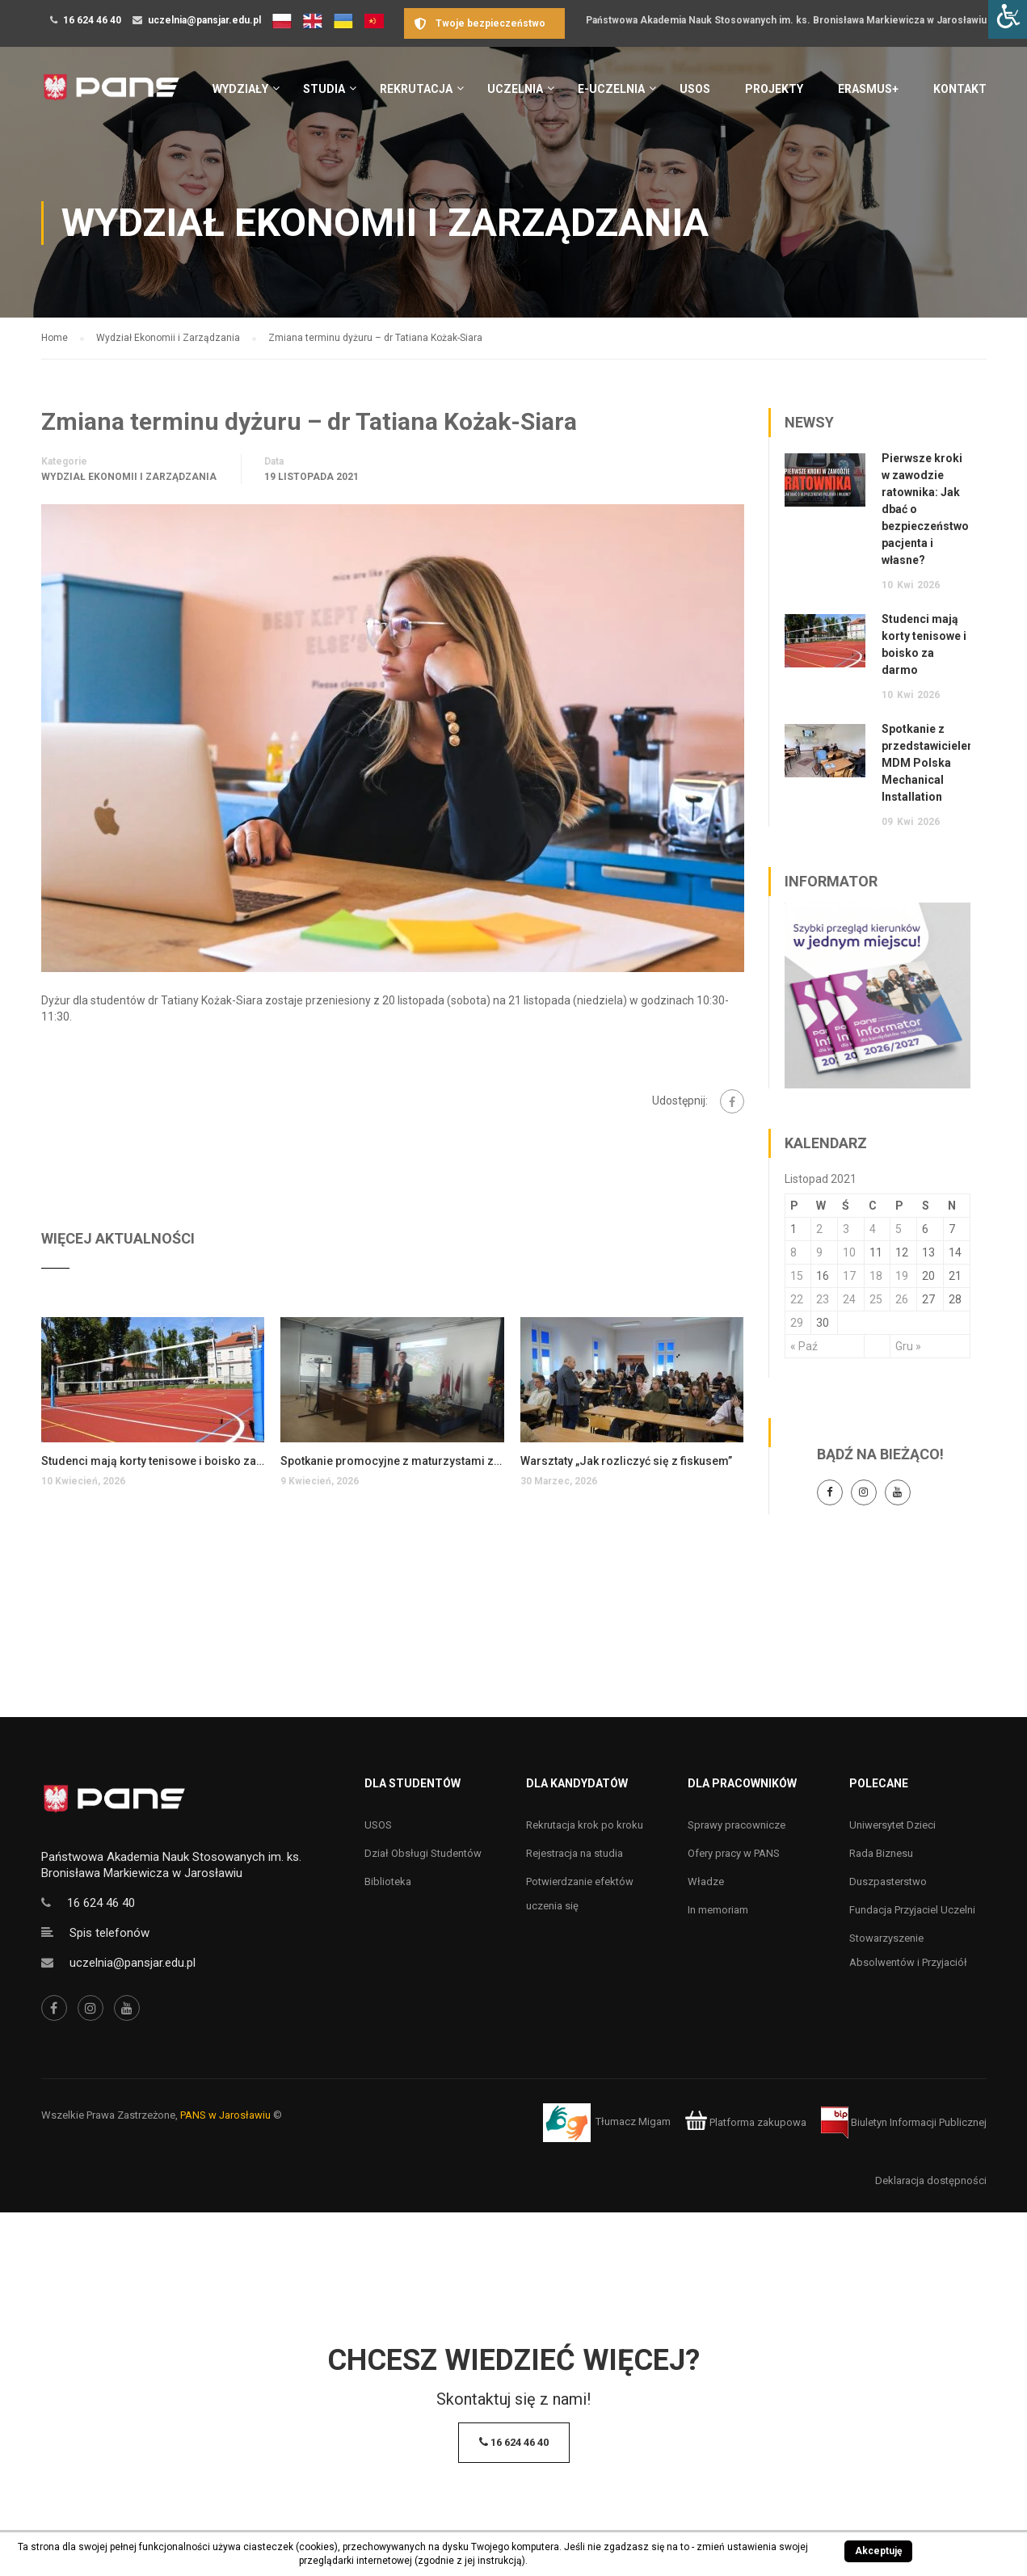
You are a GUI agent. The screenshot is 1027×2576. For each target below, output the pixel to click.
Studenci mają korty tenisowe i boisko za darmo (153, 1460)
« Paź (804, 1346)
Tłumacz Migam (633, 2122)
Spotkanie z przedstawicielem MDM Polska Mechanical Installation (930, 762)
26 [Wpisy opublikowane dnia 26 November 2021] (901, 1299)
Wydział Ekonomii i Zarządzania (129, 476)
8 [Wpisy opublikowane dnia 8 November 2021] (793, 1252)
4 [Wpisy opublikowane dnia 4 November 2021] (872, 1229)
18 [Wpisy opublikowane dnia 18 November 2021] (875, 1275)
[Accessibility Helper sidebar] (1007, 19)
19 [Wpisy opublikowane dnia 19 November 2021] (901, 1275)
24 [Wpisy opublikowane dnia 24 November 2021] (849, 1299)
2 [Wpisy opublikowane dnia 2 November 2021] (819, 1229)
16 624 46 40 (92, 20)
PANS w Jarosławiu (225, 2115)
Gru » (908, 1346)
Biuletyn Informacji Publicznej (904, 2122)
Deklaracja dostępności (931, 2180)
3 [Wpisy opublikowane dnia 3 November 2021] (846, 1229)
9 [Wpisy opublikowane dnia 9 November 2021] (819, 1252)
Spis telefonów (109, 1933)
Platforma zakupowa (745, 2122)
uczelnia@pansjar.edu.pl (204, 20)
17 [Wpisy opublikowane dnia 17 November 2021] (849, 1275)
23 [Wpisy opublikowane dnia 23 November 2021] (822, 1299)
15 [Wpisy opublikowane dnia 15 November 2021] (796, 1275)
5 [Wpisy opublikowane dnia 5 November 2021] (898, 1229)
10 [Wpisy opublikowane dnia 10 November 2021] (849, 1252)
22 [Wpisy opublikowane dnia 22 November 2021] (796, 1299)
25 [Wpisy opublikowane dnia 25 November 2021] (875, 1299)
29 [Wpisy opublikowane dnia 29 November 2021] (796, 1322)
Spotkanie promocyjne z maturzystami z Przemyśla (392, 1460)
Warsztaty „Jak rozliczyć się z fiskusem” (626, 1460)
